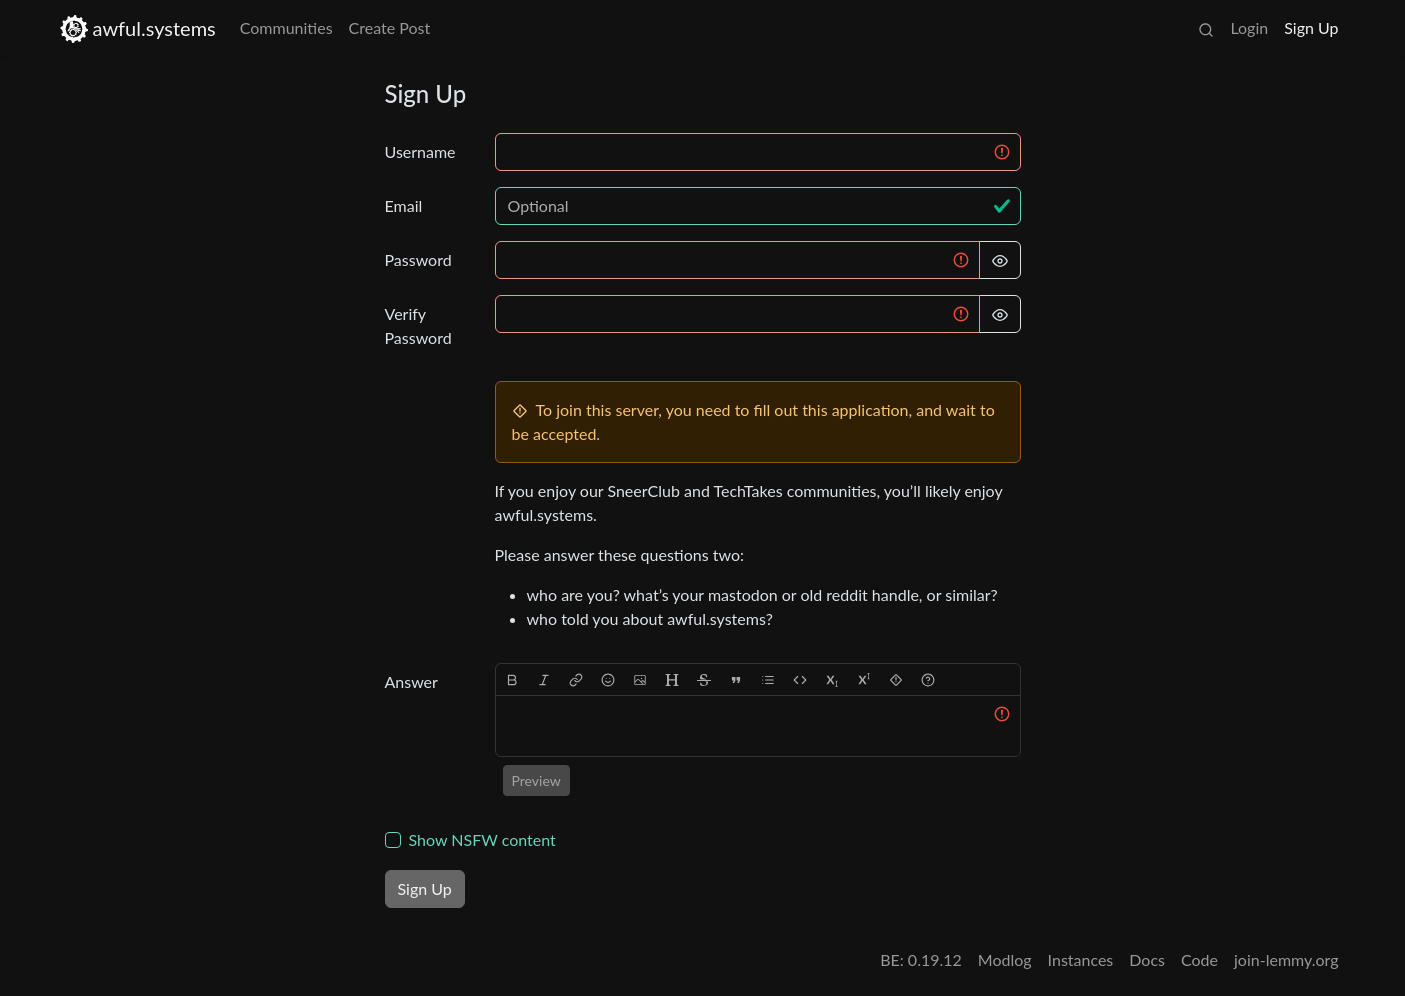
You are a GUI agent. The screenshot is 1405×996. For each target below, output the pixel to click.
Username (420, 151)
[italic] (544, 679)
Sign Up (1311, 27)
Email (404, 205)
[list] (768, 679)
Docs (1147, 959)
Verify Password (418, 325)
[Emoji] (608, 679)
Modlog (1005, 959)
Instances (1081, 959)
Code (1199, 959)
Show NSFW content (482, 839)
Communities (286, 27)
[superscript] (864, 679)
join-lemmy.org (1286, 959)
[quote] (736, 679)
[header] (672, 679)
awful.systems (137, 28)
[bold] (512, 679)
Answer (411, 681)
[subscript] (832, 679)
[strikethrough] (704, 679)
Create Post (390, 27)
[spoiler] (896, 679)
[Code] (800, 679)
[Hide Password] (1000, 260)
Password (418, 259)
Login (1249, 27)
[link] (576, 679)
